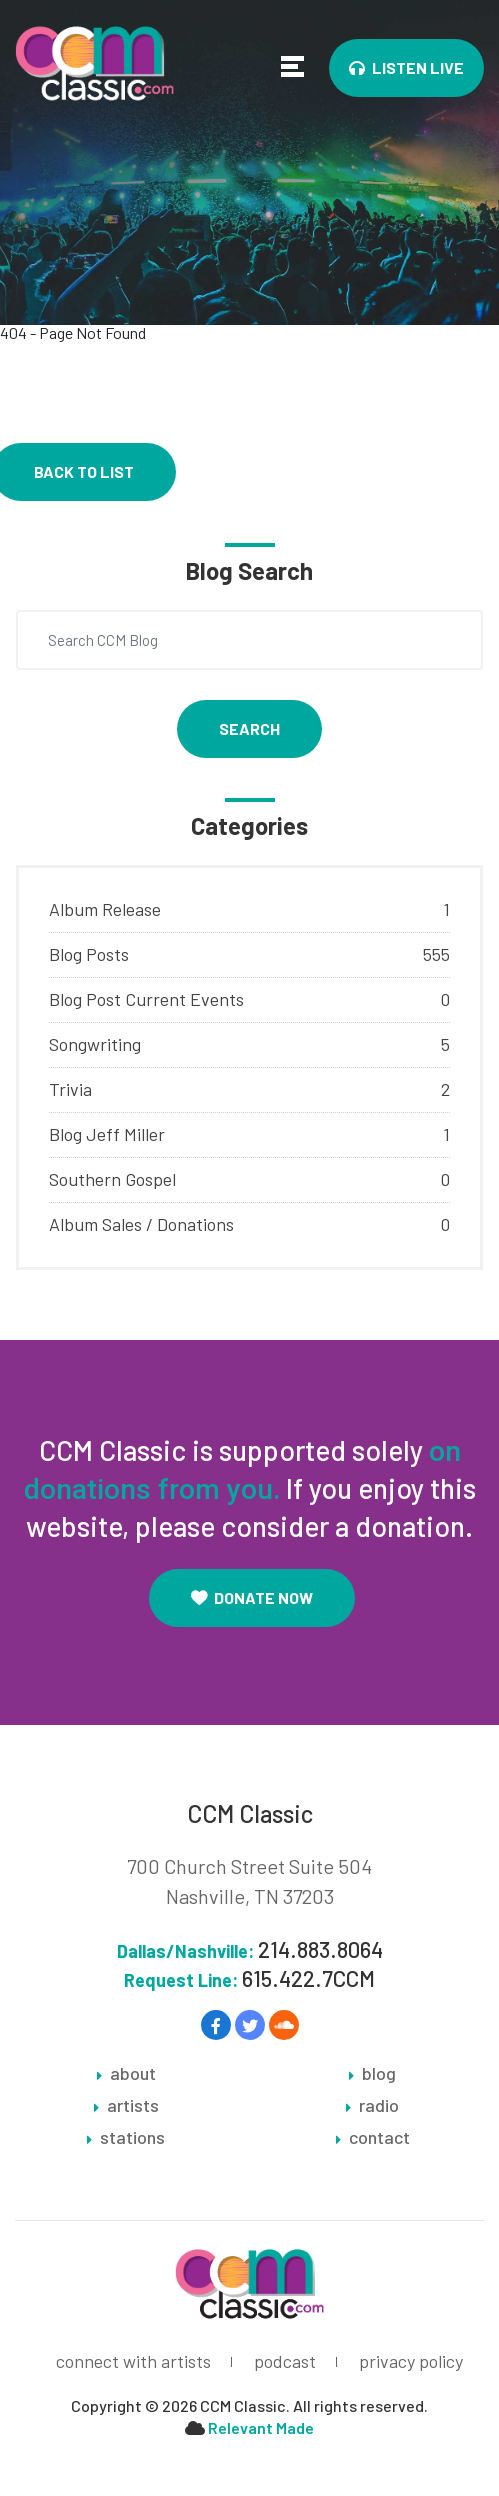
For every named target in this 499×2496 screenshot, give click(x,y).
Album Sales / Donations (141, 1224)
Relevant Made (261, 2427)
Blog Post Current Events (146, 999)
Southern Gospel (112, 1179)
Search (249, 728)
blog (379, 2074)
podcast (285, 2361)
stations (132, 2138)
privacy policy (411, 2361)
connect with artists (133, 2361)
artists (133, 2106)
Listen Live (406, 67)
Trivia (70, 1089)
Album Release (105, 909)
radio (379, 2106)
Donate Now (252, 1597)
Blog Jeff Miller (107, 1134)
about (133, 2074)
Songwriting (95, 1044)
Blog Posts (89, 954)
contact (379, 2138)
